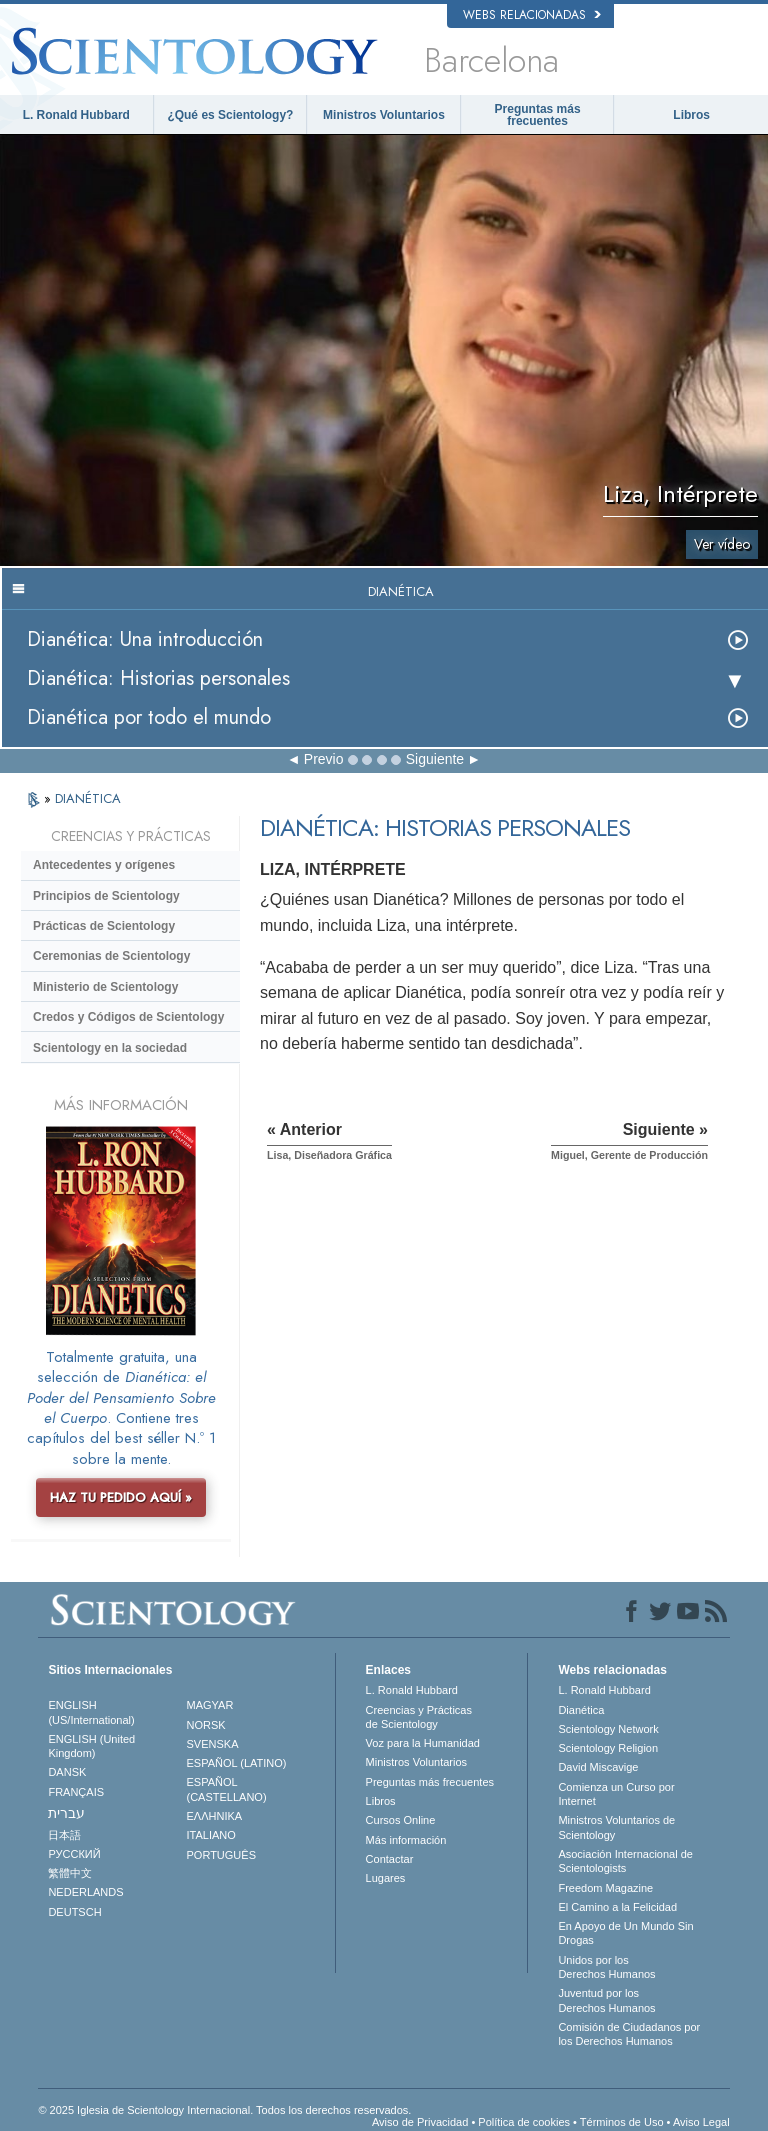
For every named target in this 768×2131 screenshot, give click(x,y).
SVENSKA (213, 1744)
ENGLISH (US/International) (91, 1712)
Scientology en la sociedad (110, 1048)
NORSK (206, 1725)
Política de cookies (524, 2122)
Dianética (581, 1710)
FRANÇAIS (76, 1792)
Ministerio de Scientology (105, 987)
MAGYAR (210, 1705)
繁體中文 (70, 1873)
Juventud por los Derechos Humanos (606, 2000)
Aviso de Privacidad (420, 2122)
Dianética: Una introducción (145, 639)
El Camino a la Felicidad (617, 1907)
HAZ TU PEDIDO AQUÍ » (121, 1497)
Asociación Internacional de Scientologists (625, 1861)
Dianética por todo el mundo (149, 717)
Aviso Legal (701, 2122)
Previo (324, 759)
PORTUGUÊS (221, 1855)
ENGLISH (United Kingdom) (91, 1746)
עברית (66, 1813)
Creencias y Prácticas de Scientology (419, 1717)
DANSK (67, 1772)
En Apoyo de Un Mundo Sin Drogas (625, 1933)
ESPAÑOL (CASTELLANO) (227, 1789)
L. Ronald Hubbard (76, 115)
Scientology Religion (608, 1748)
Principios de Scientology (106, 896)
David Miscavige (598, 1767)
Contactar (390, 1859)
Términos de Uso (622, 2122)
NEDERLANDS (85, 1892)
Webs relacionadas (532, 15)
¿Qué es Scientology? (230, 115)
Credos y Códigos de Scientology (128, 1017)
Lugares (386, 1878)
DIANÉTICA (88, 798)
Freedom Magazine (605, 1888)
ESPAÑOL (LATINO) (237, 1763)
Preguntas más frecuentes (538, 115)
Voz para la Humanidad (423, 1743)
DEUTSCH (74, 1912)
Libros (691, 115)
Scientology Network (608, 1729)
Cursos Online (401, 1820)
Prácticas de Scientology (104, 926)
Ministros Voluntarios (384, 115)
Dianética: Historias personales (158, 678)
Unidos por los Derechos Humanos (606, 1967)
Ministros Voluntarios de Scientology (616, 1827)
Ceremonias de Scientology (111, 956)
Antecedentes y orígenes (104, 865)
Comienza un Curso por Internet (616, 1794)
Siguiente (435, 759)
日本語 (64, 1835)
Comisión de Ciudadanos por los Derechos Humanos (629, 2034)
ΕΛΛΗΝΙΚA (215, 1816)
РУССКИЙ (74, 1854)
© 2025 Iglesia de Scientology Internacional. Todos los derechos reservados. (224, 2110)
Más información (406, 1840)
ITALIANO (211, 1835)
